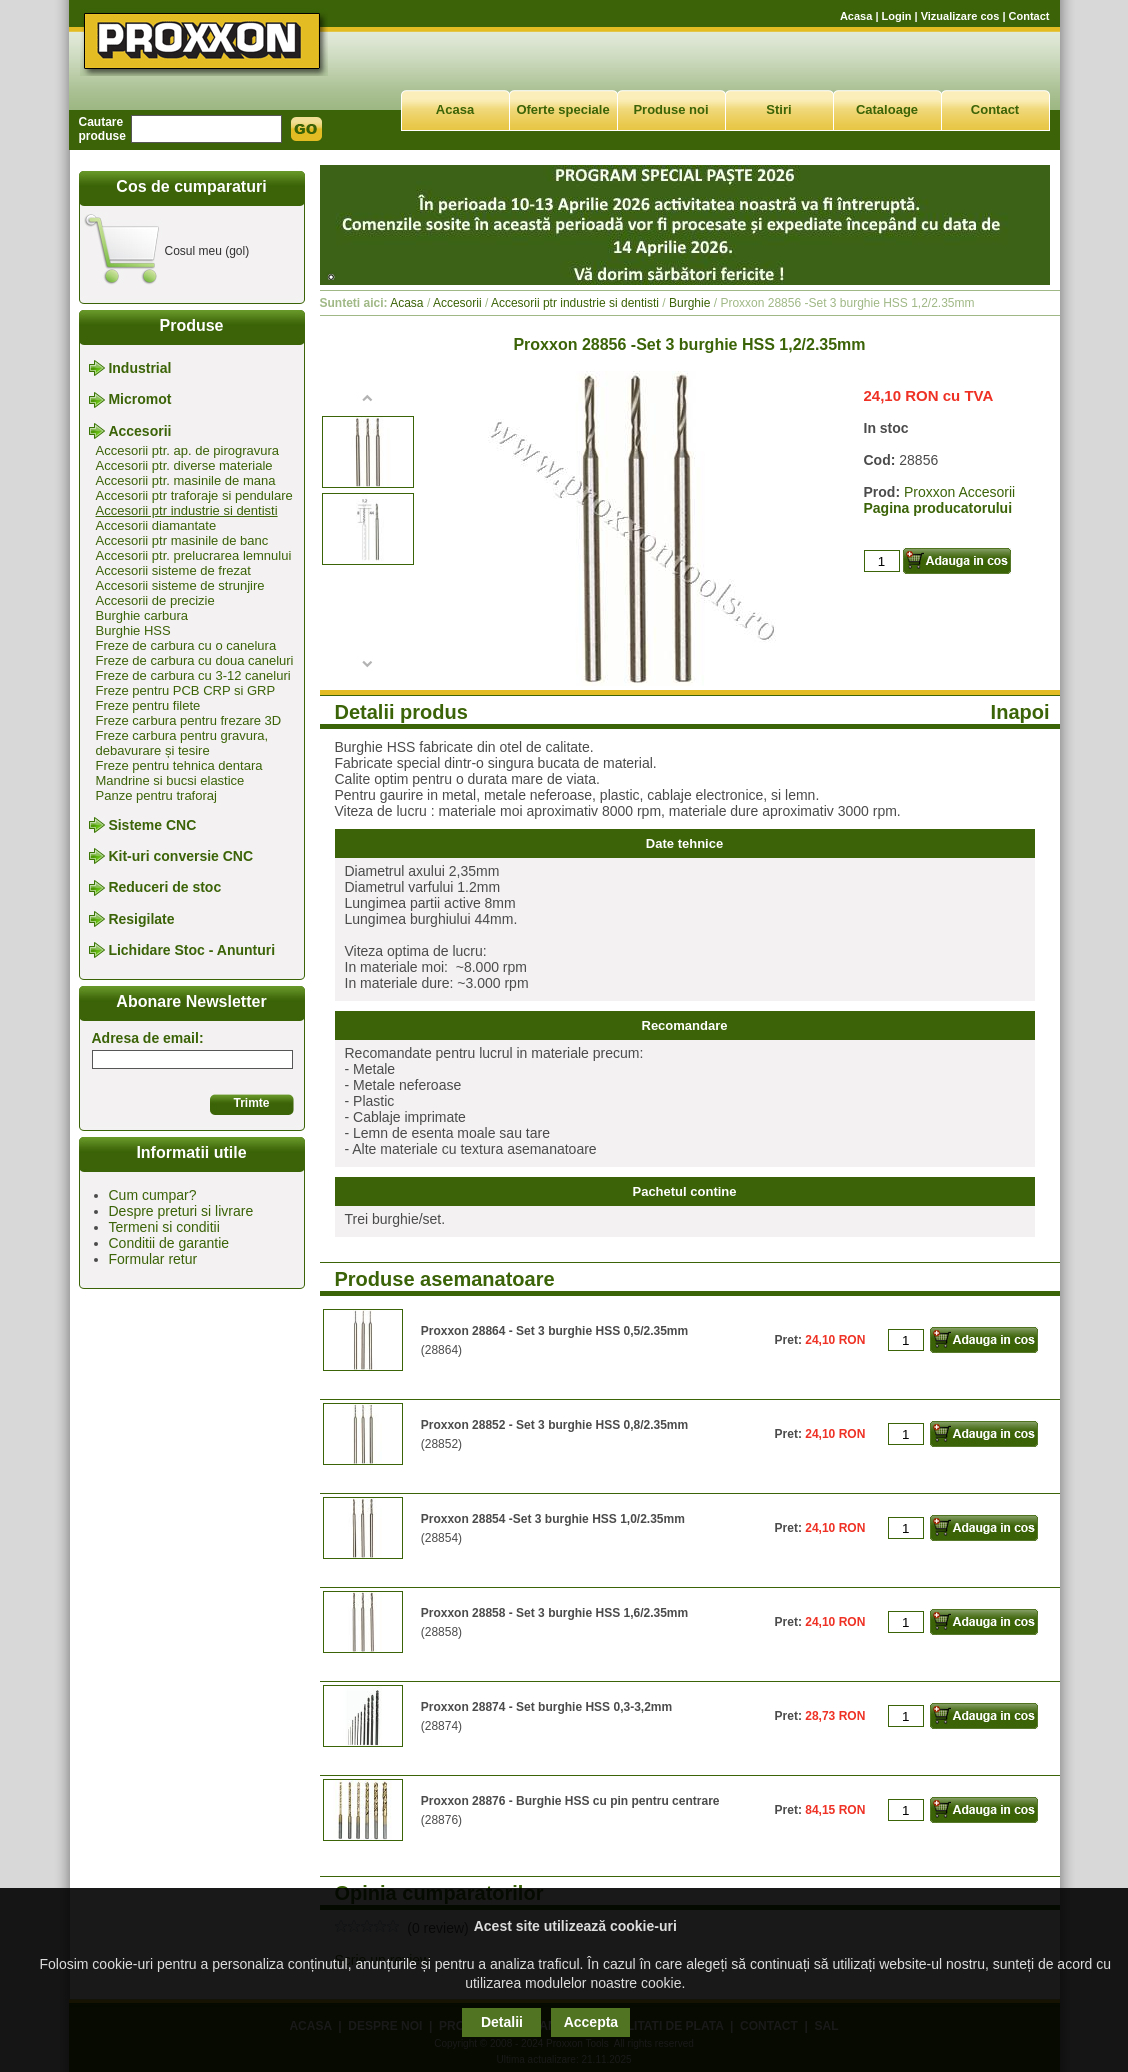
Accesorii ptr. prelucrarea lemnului (194, 555)
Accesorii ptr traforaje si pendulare (194, 495)
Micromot (139, 400)
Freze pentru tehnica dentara (179, 765)
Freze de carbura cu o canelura (186, 645)
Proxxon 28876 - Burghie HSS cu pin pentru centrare (570, 1801)
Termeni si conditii (164, 1227)
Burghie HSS (133, 630)
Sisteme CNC (152, 825)
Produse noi (670, 109)
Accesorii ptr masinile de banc (182, 540)
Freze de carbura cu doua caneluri (195, 660)
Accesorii (139, 431)
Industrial (139, 368)
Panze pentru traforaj (156, 795)
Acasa (856, 16)
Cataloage (887, 109)
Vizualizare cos (960, 16)
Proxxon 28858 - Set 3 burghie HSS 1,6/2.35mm (554, 1613)
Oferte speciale (562, 109)
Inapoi (1020, 712)
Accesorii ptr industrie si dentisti (187, 510)
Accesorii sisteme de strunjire (180, 585)
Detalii (502, 2022)
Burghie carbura (142, 615)
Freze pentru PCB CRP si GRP (186, 690)
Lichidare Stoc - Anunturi (191, 950)
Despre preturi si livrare (181, 1211)
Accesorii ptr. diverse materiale (184, 465)
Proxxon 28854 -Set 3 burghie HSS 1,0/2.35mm (553, 1519)
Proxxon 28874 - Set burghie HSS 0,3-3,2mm (546, 1707)
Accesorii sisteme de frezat (173, 570)
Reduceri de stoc (164, 888)
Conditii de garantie (169, 1243)
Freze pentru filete (148, 705)
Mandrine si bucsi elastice (170, 780)
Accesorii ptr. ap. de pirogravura (188, 450)
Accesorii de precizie (155, 600)
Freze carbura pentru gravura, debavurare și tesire (182, 743)
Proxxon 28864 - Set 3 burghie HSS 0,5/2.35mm (554, 1331)
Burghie (689, 303)
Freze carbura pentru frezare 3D (189, 720)
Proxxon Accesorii (959, 492)
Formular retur (153, 1259)
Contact (1029, 16)
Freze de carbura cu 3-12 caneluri (193, 675)
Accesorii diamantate (156, 525)
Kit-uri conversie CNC (180, 856)
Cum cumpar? (153, 1195)
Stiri (778, 109)
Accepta (591, 2022)
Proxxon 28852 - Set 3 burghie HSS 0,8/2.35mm (554, 1425)
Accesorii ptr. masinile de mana (186, 480)
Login (897, 16)
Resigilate (141, 919)
